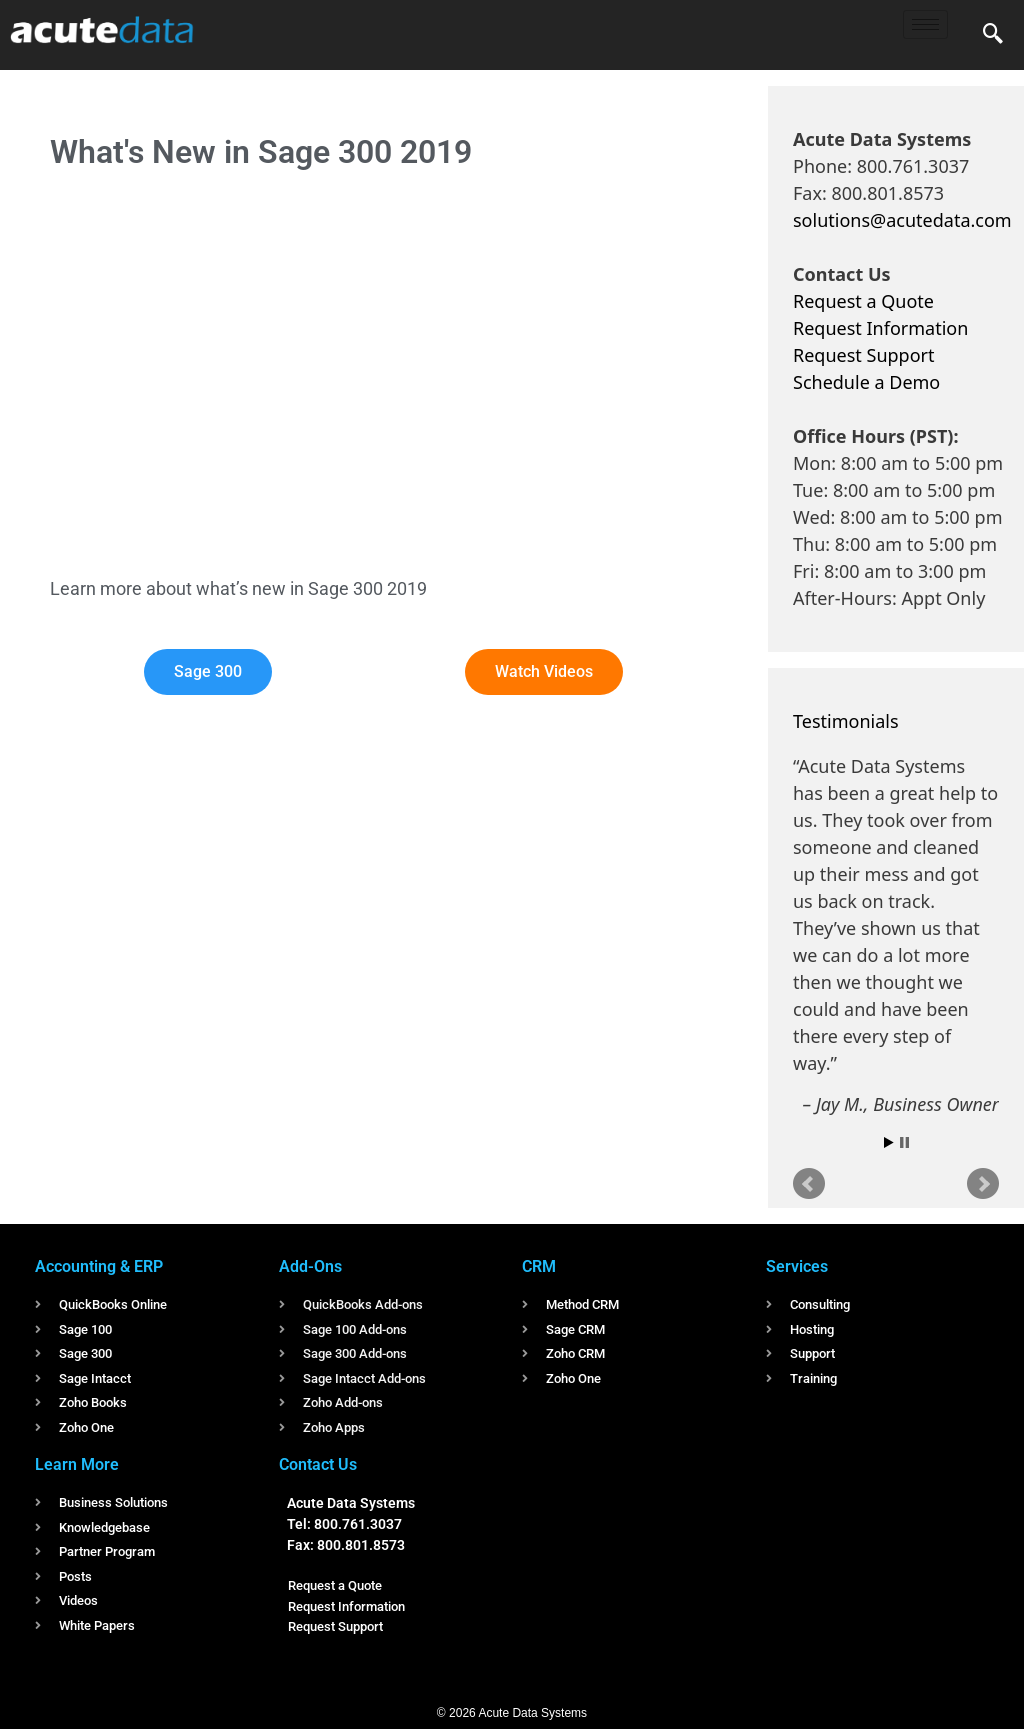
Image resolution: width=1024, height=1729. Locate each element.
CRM (539, 1266)
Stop (904, 1142)
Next (983, 1184)
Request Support (863, 355)
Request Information (880, 328)
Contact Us (318, 1464)
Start (889, 1142)
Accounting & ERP (99, 1266)
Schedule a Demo (866, 382)
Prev (809, 1184)
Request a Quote (863, 301)
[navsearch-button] (993, 35)
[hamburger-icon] (925, 24)
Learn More (77, 1464)
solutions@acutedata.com (902, 220)
